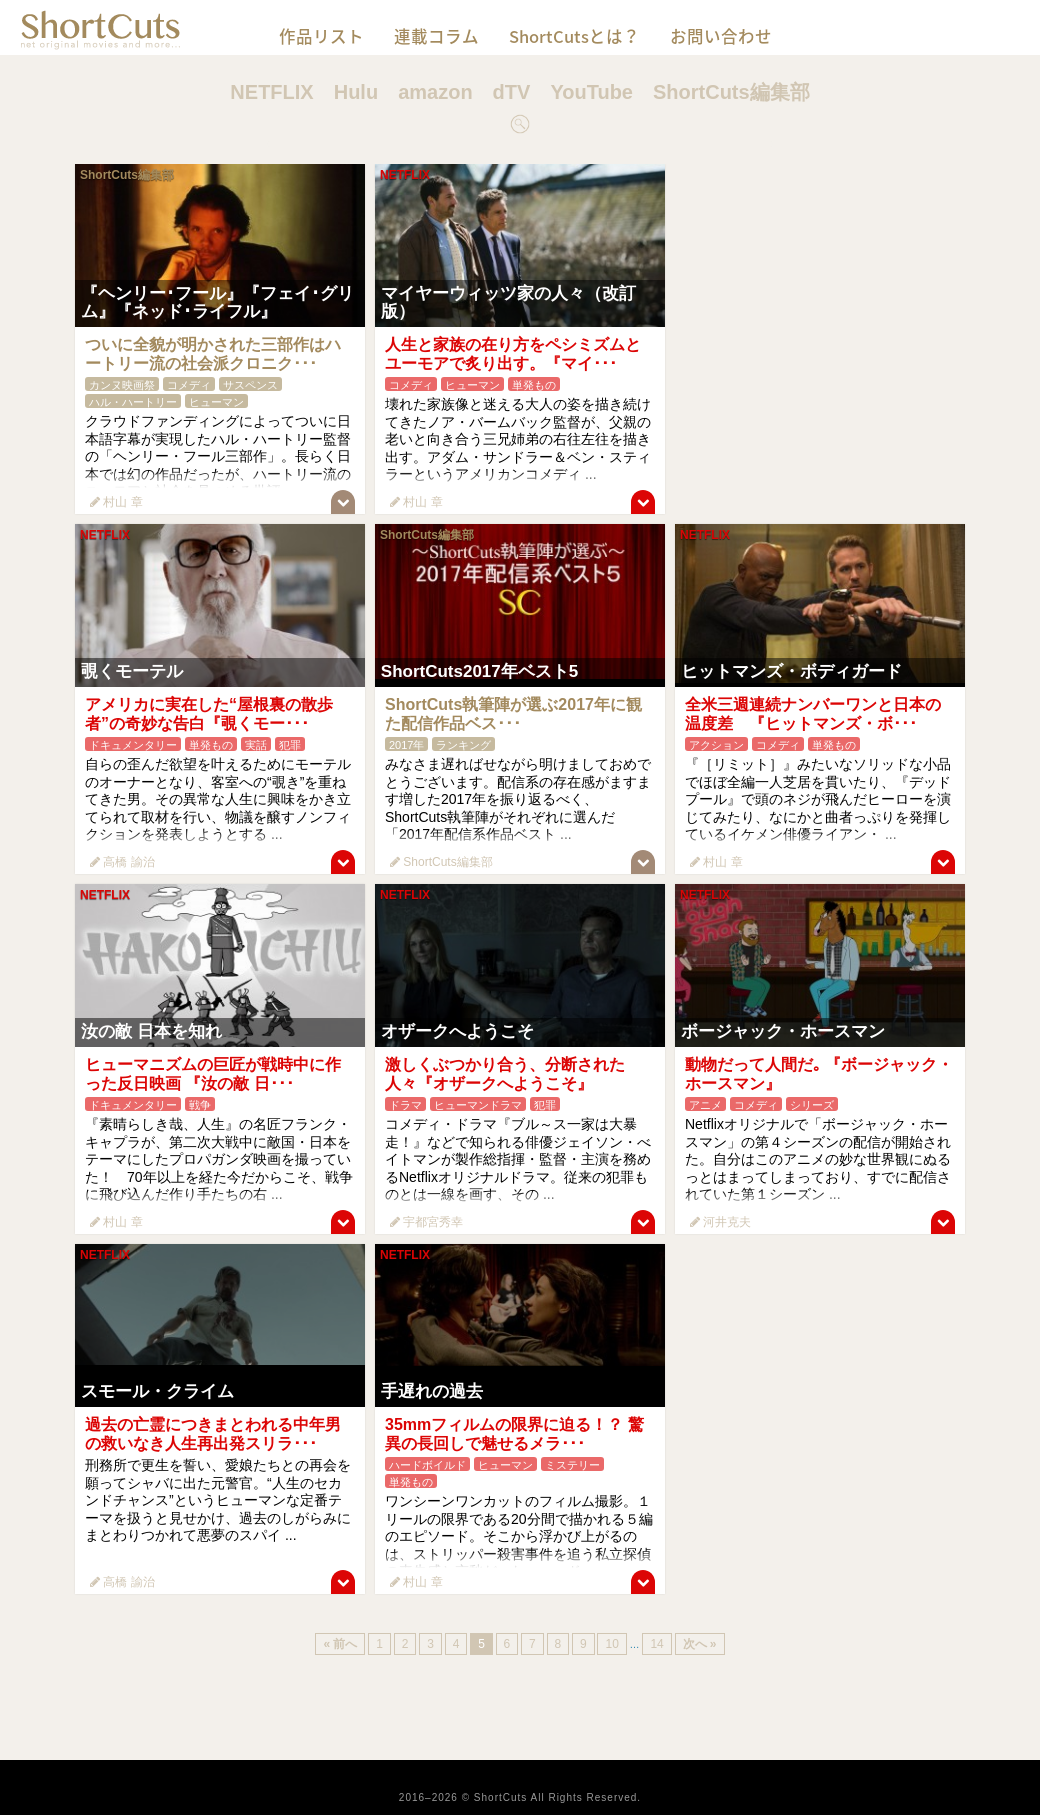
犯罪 (290, 745)
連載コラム (436, 36)
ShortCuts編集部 (731, 92)
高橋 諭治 (122, 862)
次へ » (700, 1644)
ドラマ (405, 1105)
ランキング (463, 745)
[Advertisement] (820, 289)
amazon (435, 92)
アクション (716, 745)
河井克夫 (720, 1222)
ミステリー (572, 1465)
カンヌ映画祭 (122, 385)
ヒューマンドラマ (478, 1105)
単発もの (534, 385)
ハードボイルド (427, 1465)
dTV (512, 92)
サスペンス (250, 385)
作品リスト (321, 36)
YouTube (591, 92)
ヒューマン (216, 402)
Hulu (356, 92)
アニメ (705, 1105)
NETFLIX (271, 92)
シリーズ (812, 1105)
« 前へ (340, 1644)
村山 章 (116, 502)
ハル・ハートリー (133, 402)
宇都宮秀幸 (426, 1222)
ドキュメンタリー (133, 745)
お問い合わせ (721, 36)
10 (611, 1644)
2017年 (406, 745)
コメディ (189, 385)
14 (656, 1644)
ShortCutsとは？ (574, 36)
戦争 (200, 1105)
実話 (256, 745)
